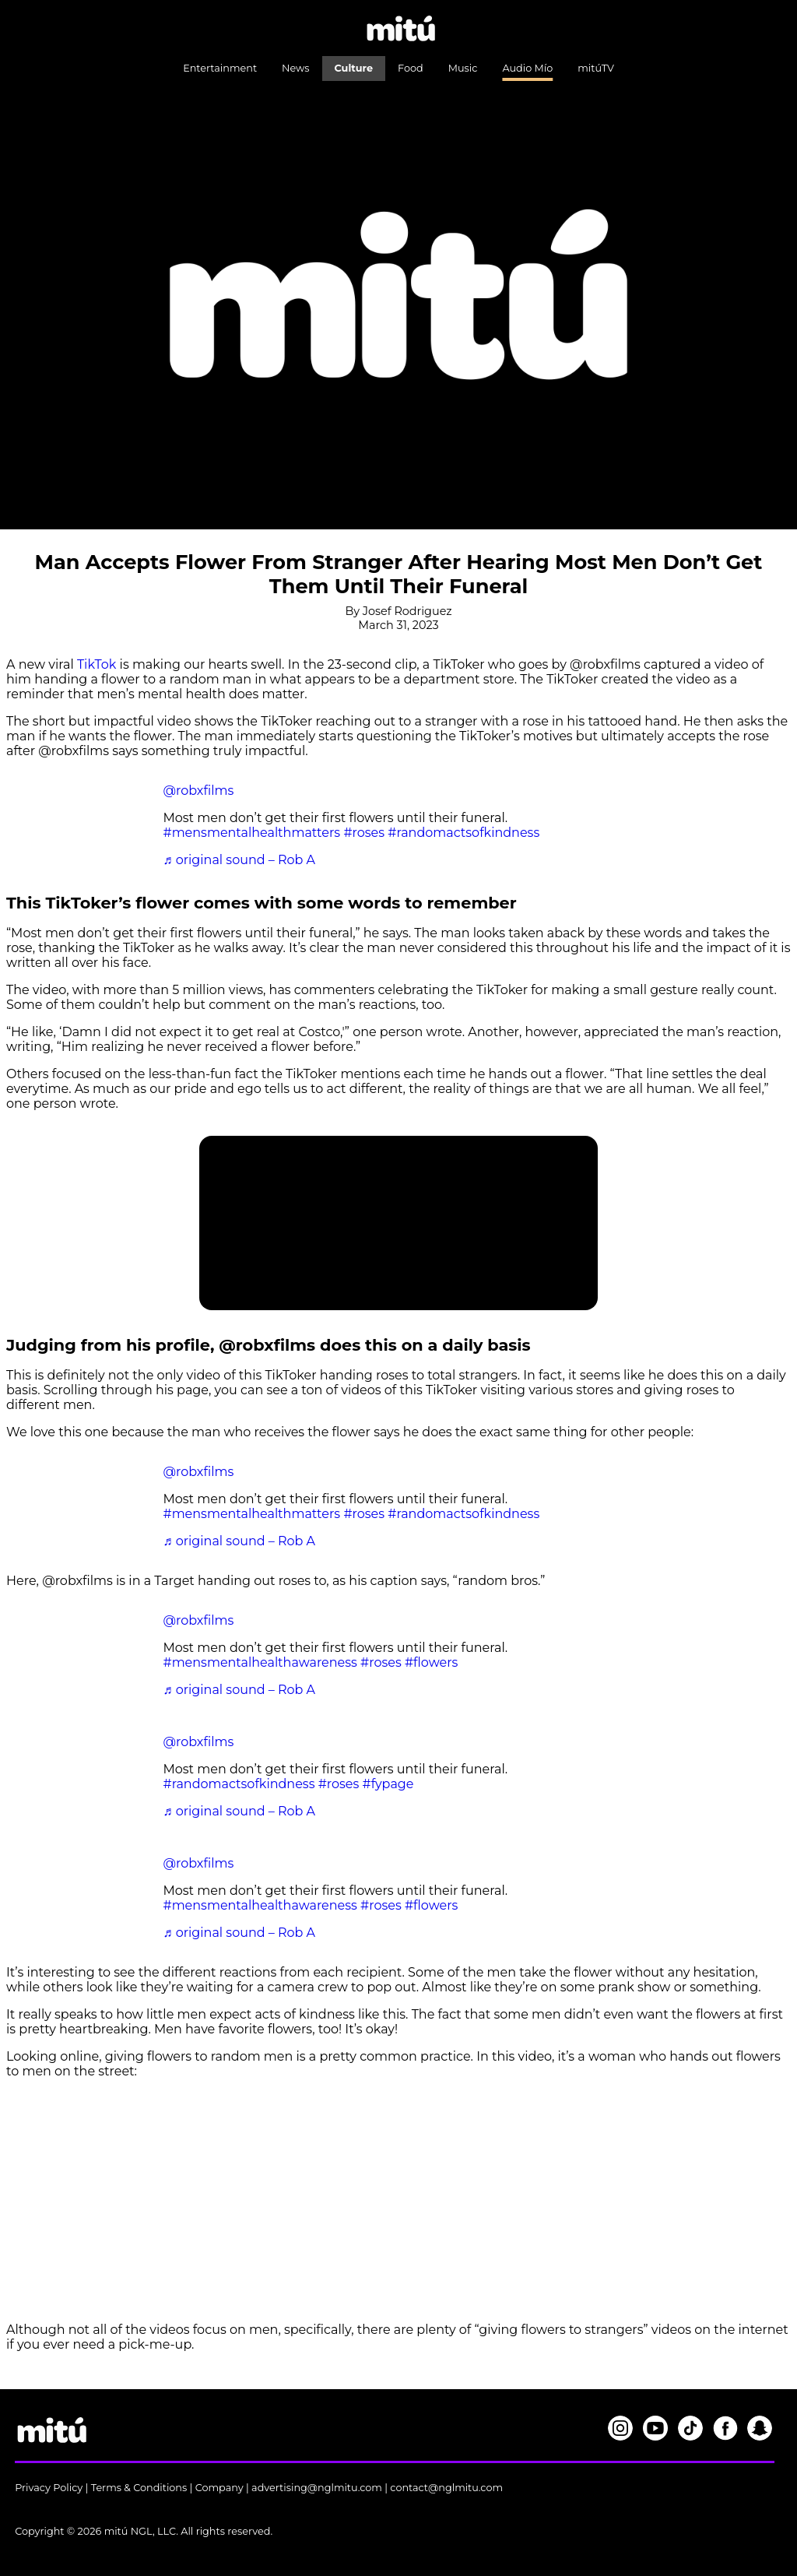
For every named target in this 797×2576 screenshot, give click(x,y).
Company (219, 2487)
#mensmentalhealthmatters (252, 832)
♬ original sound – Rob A (239, 859)
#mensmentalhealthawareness (260, 1662)
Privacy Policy (49, 2487)
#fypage (388, 1783)
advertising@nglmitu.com (316, 2487)
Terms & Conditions (139, 2487)
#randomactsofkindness (463, 832)
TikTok (96, 664)
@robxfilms (198, 790)
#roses (363, 832)
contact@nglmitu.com (446, 2487)
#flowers (431, 1662)
